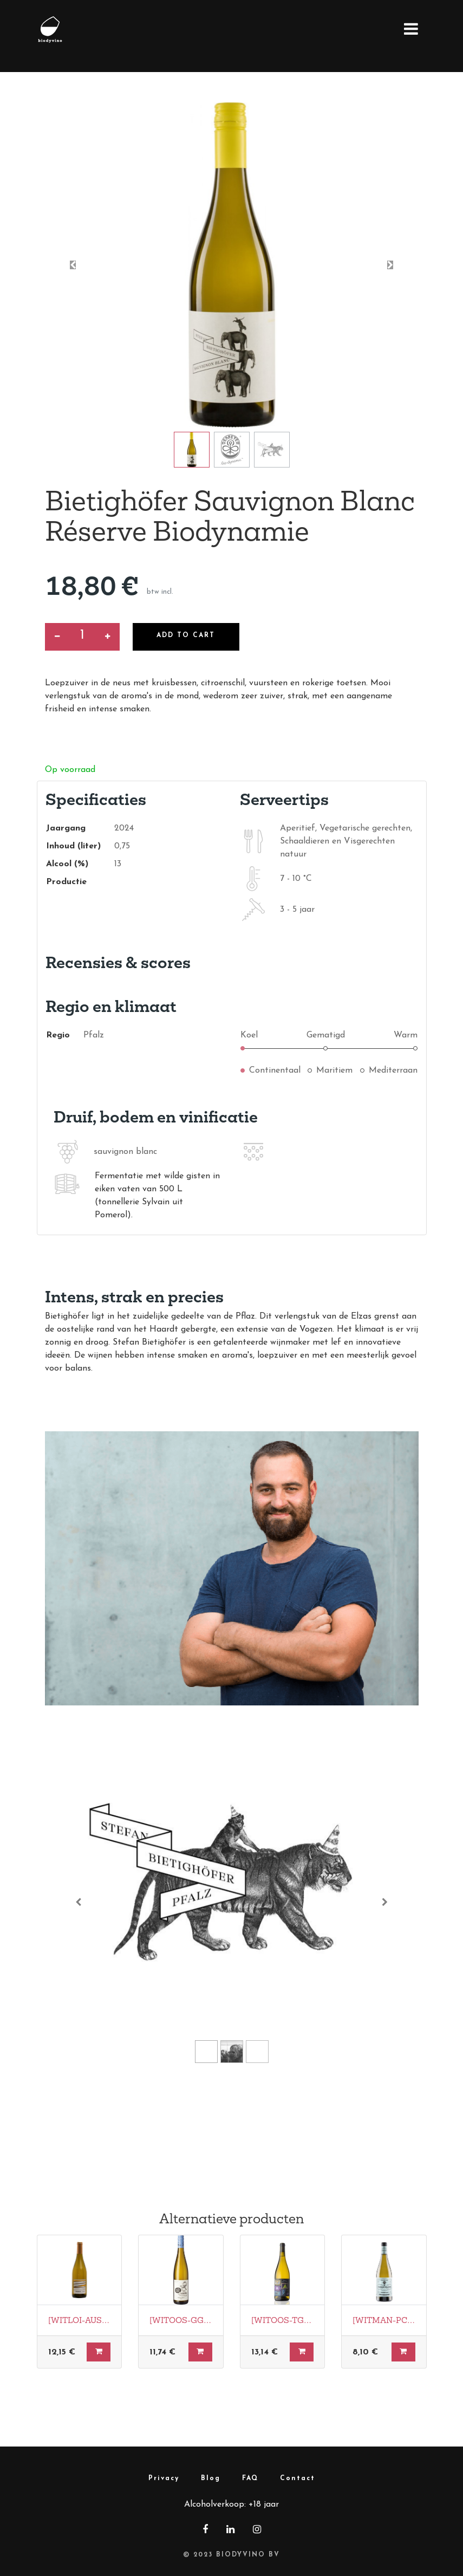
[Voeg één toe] (107, 637)
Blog (210, 2478)
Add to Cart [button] (187, 635)
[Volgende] (385, 1902)
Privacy (163, 2478)
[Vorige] (78, 1902)
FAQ (250, 2478)
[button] (73, 265)
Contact (297, 2478)
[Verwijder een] (57, 637)
